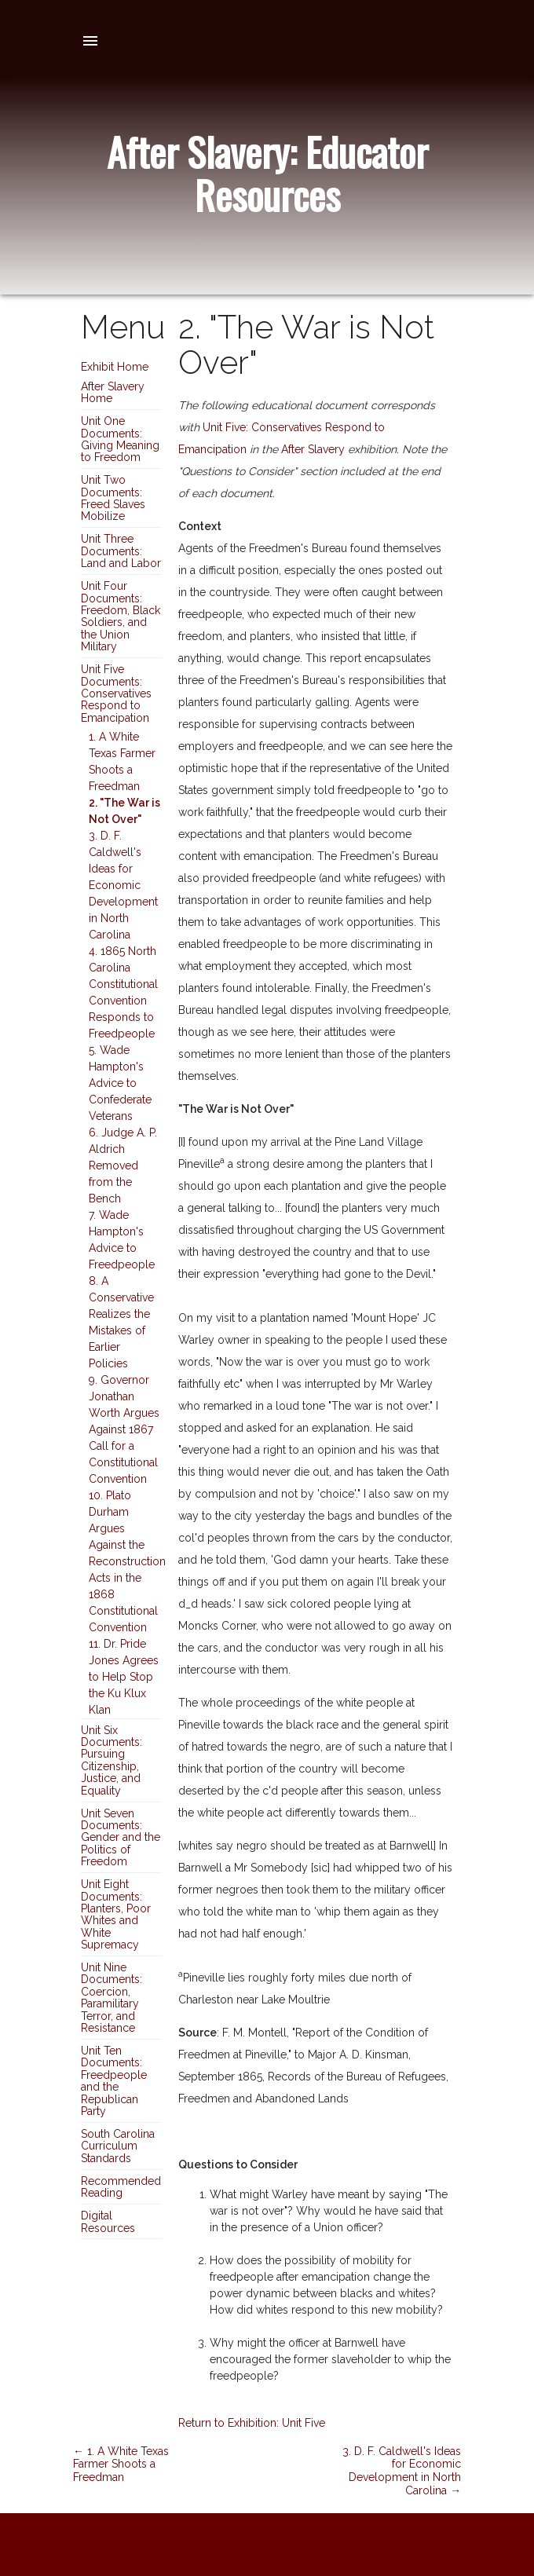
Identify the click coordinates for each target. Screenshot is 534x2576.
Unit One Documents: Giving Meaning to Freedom (120, 439)
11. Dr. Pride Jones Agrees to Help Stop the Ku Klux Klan (124, 1676)
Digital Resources (108, 2221)
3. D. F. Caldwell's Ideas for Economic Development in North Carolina (123, 885)
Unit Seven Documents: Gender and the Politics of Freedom (120, 1837)
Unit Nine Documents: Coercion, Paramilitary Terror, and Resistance (111, 1997)
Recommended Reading (121, 2187)
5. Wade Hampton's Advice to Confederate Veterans (120, 1083)
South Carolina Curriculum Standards (118, 2146)
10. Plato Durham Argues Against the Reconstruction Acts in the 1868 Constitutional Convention (127, 1561)
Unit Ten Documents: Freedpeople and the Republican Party (114, 2080)
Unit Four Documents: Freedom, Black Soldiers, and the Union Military (120, 616)
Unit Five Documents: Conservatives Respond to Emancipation (116, 693)
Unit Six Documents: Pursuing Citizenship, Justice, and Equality (111, 1760)
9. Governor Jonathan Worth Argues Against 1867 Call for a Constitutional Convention (124, 1429)
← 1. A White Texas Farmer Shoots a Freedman (121, 2464)
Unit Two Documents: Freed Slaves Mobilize (113, 498)
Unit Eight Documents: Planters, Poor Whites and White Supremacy (116, 1914)
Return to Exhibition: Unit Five (251, 2423)
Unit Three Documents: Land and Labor (121, 550)
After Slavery (313, 449)
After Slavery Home (112, 392)
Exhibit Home (114, 366)
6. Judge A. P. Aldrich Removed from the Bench (123, 1165)
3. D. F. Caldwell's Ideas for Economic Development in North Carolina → (401, 2471)
